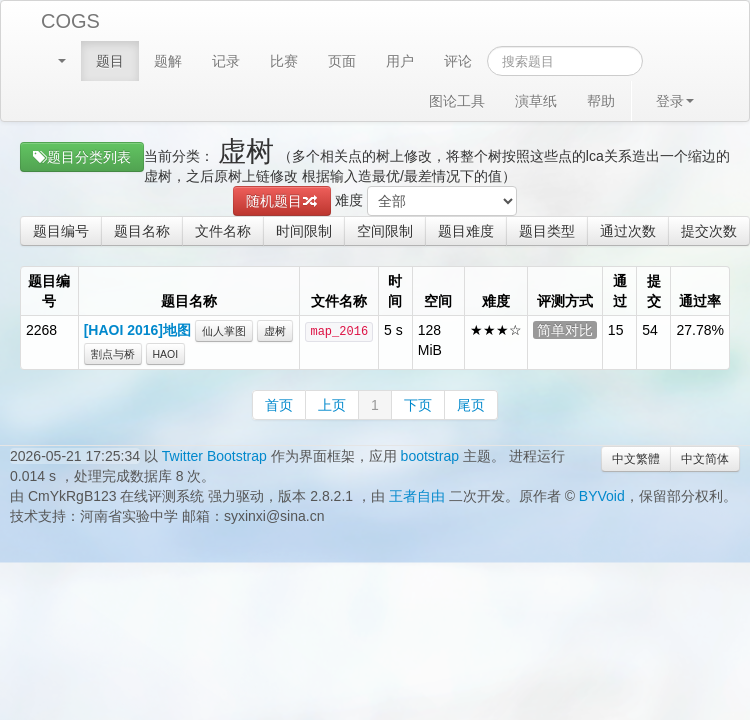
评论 (458, 61)
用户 (400, 61)
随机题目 (282, 201)
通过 (620, 291)
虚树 (275, 331)
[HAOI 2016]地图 (137, 330)
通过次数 (628, 231)
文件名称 (223, 231)
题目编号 (61, 231)
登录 (675, 101)
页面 (342, 61)
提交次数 (709, 231)
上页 (332, 405)
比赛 (284, 61)
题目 (110, 61)
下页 (418, 405)
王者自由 (417, 496)
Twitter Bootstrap (214, 456)
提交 (654, 291)
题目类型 (547, 231)
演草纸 (536, 101)
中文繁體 (636, 459)
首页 (279, 405)
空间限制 (385, 231)
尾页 (471, 405)
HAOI (166, 354)
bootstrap (430, 456)
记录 (226, 61)
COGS (70, 21)
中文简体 (705, 459)
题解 (168, 61)
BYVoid (602, 496)
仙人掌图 (224, 331)
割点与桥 (113, 354)
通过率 (700, 301)
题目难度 (466, 231)
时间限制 (304, 231)
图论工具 (457, 101)
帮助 (601, 101)
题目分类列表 (82, 157)
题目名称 (142, 231)
